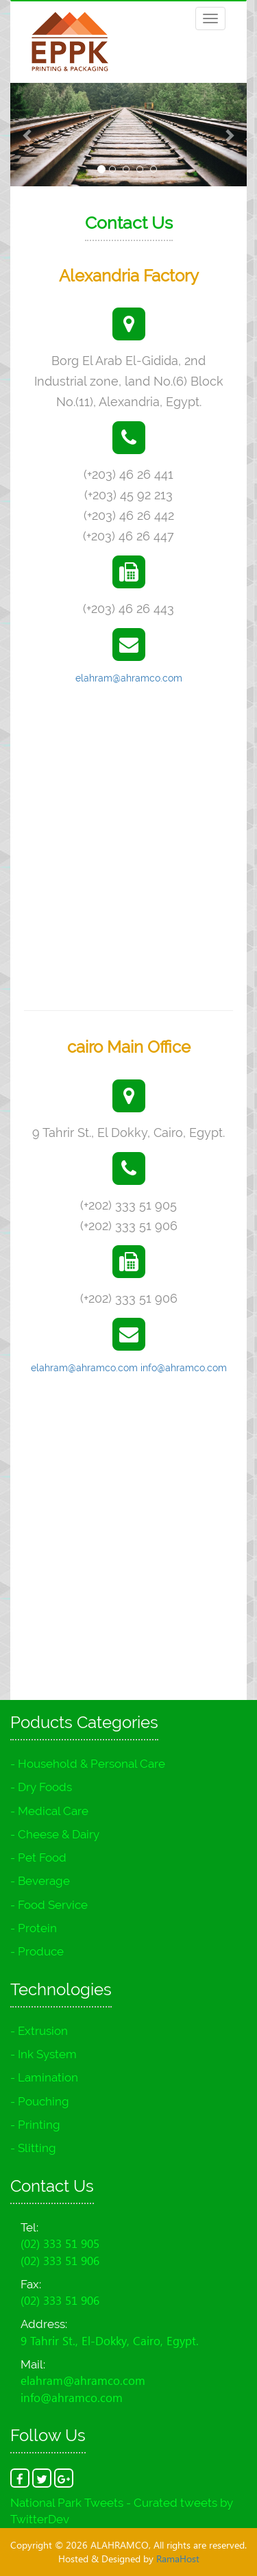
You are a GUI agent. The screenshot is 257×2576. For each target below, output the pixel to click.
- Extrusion (39, 2031)
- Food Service (49, 1905)
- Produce (37, 1951)
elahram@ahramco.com (128, 678)
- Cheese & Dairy (54, 1834)
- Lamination (44, 2077)
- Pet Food (38, 1857)
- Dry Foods (41, 1787)
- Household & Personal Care (87, 1764)
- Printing (35, 2124)
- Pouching (39, 2101)
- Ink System (43, 2054)
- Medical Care (49, 1811)
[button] (28, 134)
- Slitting (33, 2148)
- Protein (33, 1928)
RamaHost (177, 2558)
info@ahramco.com (183, 1367)
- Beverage (40, 1881)
